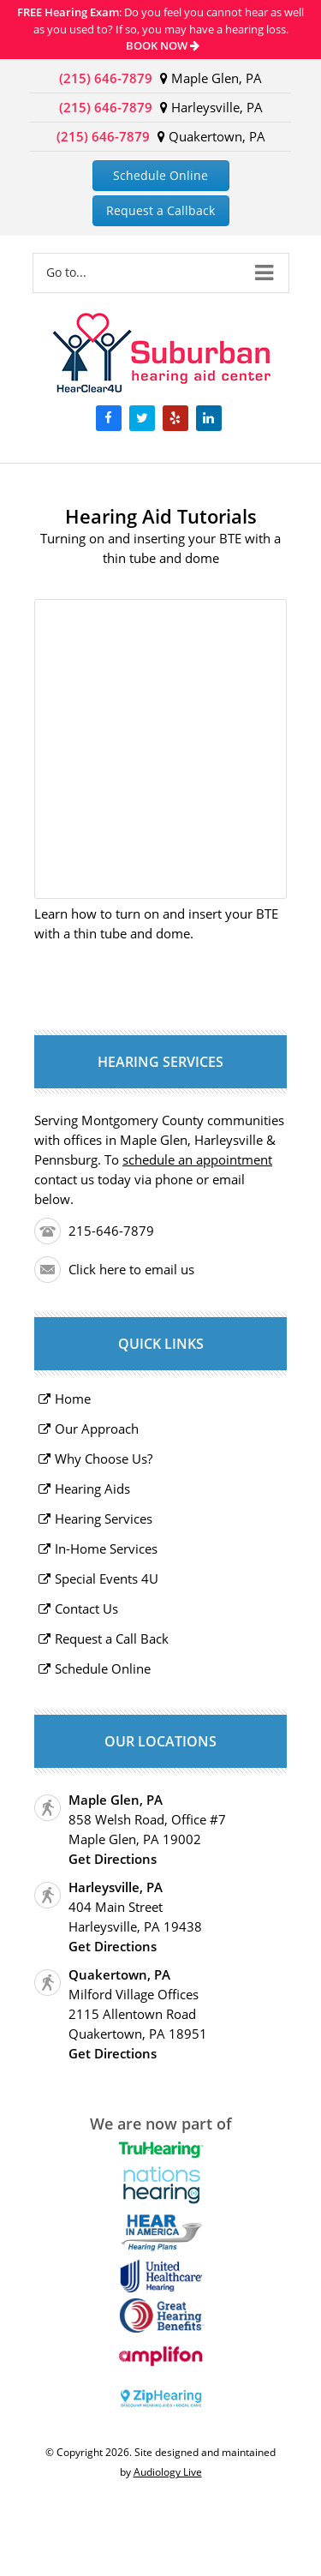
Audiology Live (168, 2472)
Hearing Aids (92, 1488)
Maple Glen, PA (211, 78)
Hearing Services (103, 1518)
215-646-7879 (111, 1230)
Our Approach (97, 1428)
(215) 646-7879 (105, 78)
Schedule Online (160, 175)
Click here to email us (131, 1269)
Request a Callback (160, 210)
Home (73, 1398)
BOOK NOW (162, 45)
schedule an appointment (197, 1159)
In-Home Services (106, 1548)
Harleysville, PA (211, 107)
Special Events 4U (106, 1578)
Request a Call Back (112, 1638)
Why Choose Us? (103, 1458)
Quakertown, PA (211, 136)
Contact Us (86, 1608)
